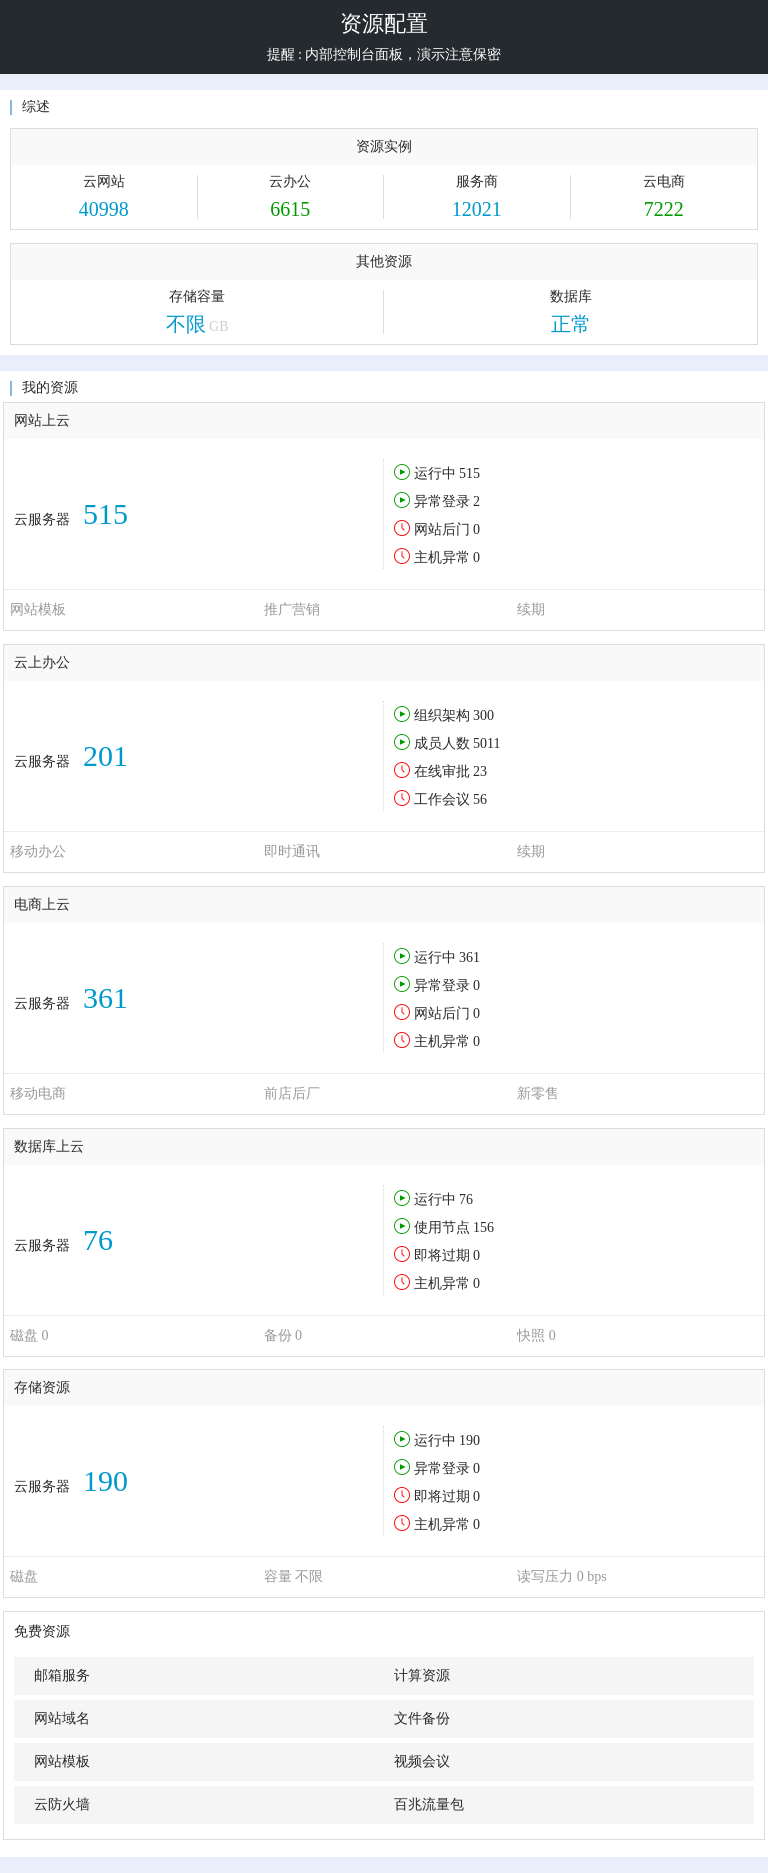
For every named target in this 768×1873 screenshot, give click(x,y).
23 (480, 771)
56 (480, 799)
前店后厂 (292, 1093)
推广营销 (292, 609)
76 (466, 1199)
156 (483, 1227)
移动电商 (38, 1093)
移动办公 (38, 851)
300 (483, 715)
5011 (486, 743)
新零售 (538, 1093)
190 (469, 1440)
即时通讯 (292, 851)
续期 (531, 609)
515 (469, 473)
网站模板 (38, 609)
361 (469, 957)
